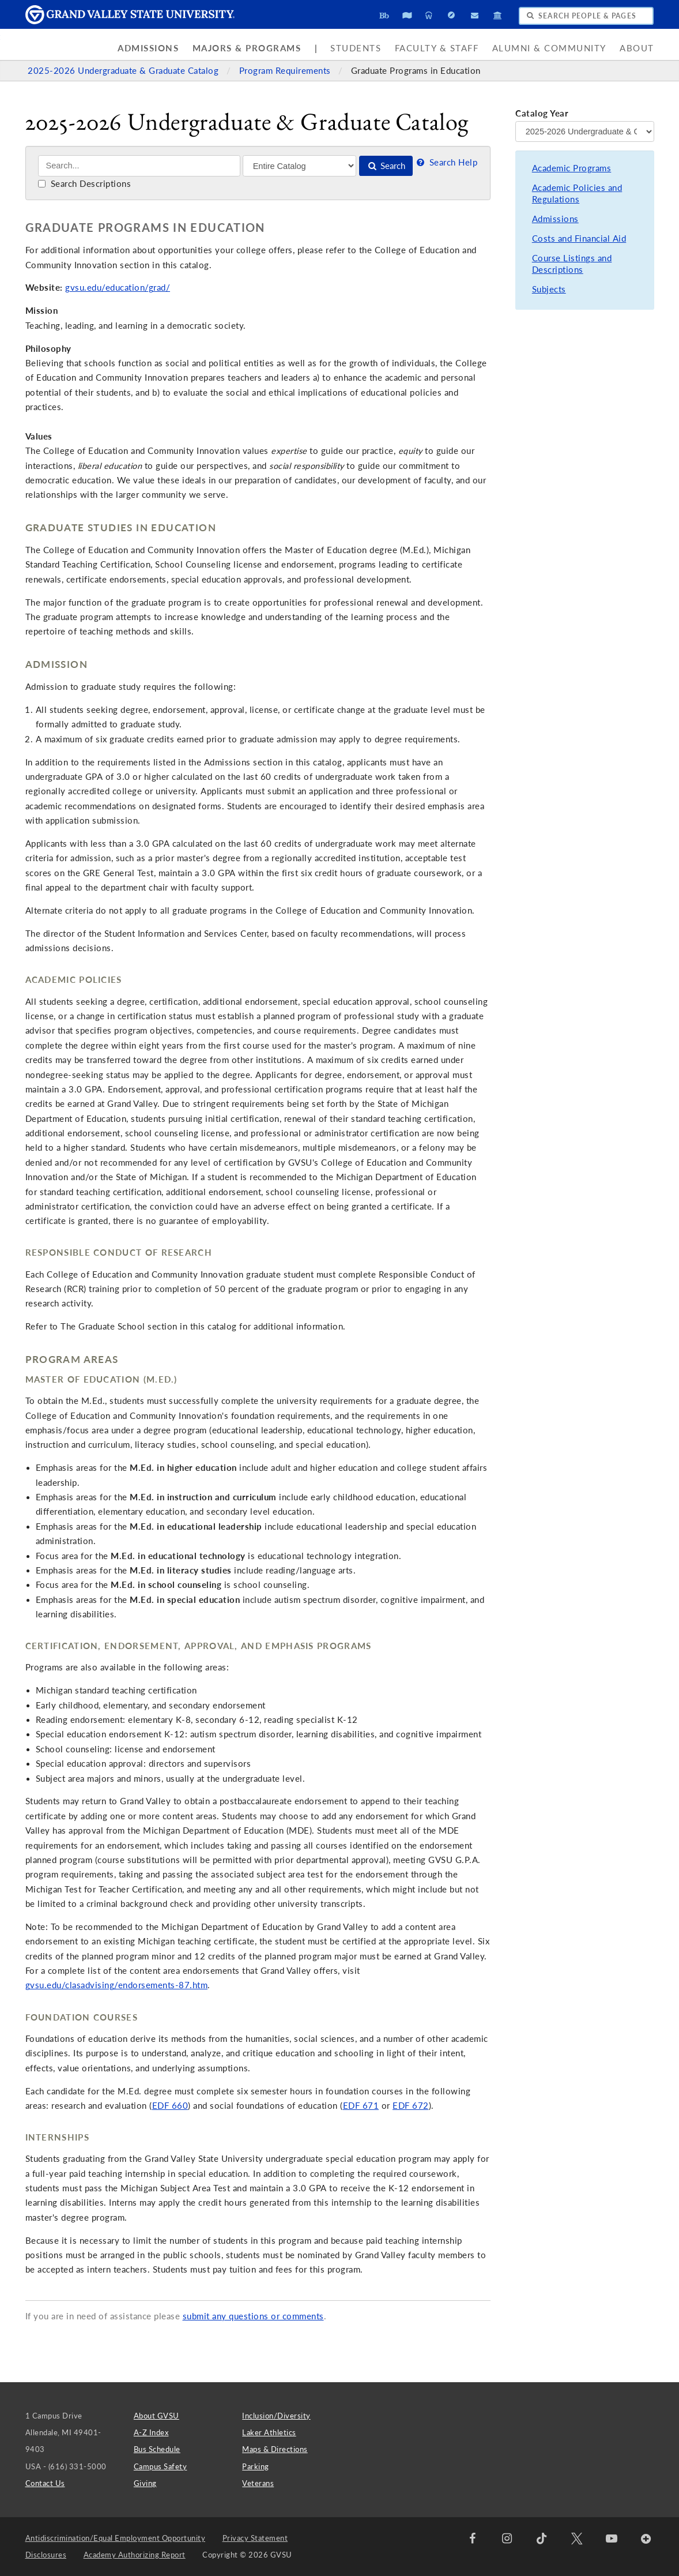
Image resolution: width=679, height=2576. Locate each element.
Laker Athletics (269, 2432)
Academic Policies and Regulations (577, 193)
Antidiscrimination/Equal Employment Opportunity (115, 2538)
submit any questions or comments (253, 2316)
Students (355, 48)
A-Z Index (151, 2432)
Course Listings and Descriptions (572, 264)
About (637, 48)
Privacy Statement (255, 2538)
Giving (145, 2483)
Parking (255, 2466)
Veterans (258, 2483)
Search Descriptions (84, 184)
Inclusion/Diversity (276, 2415)
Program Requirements (286, 71)
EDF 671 (361, 2106)
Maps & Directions (275, 2449)
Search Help (446, 162)
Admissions (148, 48)
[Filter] (299, 165)
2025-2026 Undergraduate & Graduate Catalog (124, 71)
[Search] (139, 166)
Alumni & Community (549, 48)
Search (386, 166)
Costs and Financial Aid (579, 238)
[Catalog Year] (584, 131)
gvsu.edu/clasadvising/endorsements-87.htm (116, 1985)
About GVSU (156, 2415)
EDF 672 (411, 2106)
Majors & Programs (247, 48)
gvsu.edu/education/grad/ (117, 287)
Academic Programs (572, 168)
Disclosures (46, 2554)
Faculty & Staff (437, 48)
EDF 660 (170, 2106)
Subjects (549, 289)
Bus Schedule (157, 2449)
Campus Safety (160, 2466)
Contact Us (45, 2483)
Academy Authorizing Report (135, 2554)
